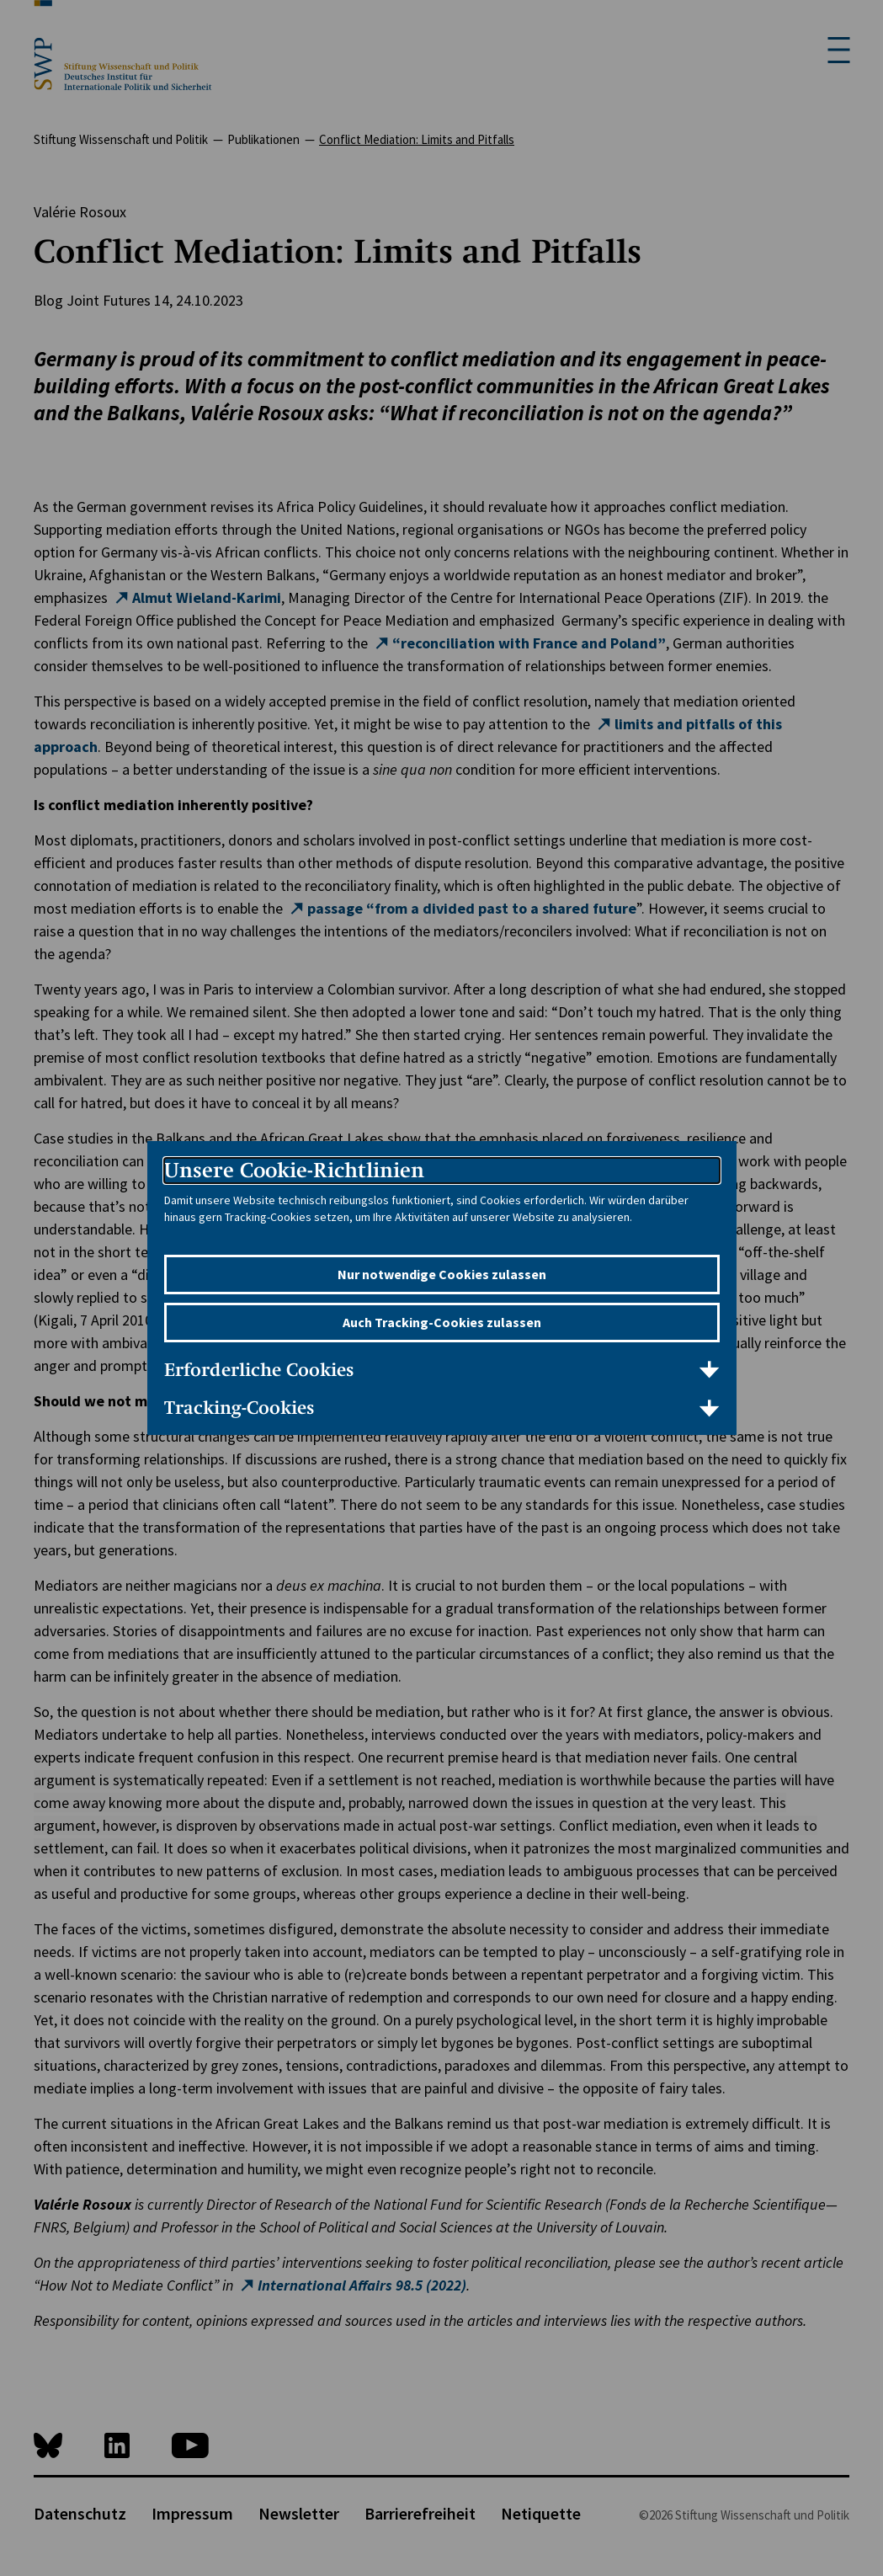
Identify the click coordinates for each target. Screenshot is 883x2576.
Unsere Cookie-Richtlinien (294, 1170)
